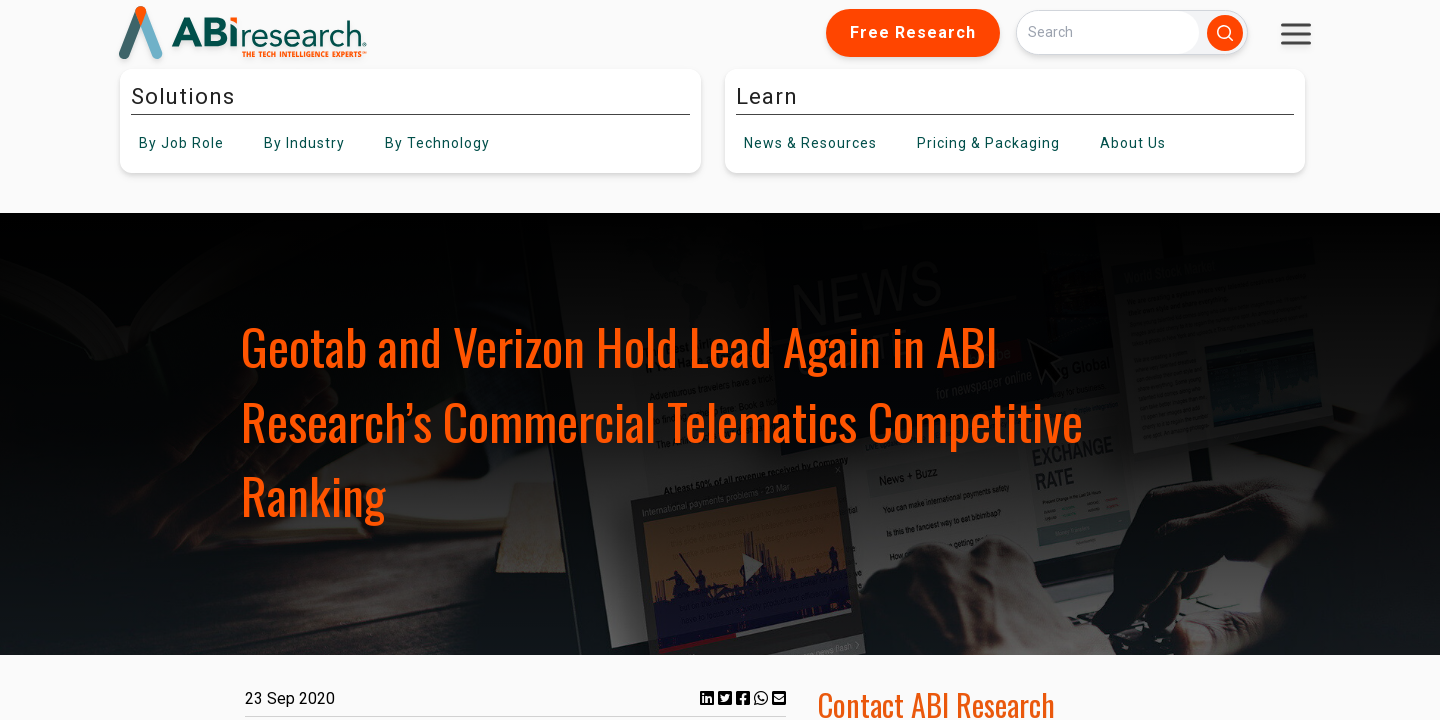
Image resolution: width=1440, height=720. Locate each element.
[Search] (1108, 32)
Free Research (913, 32)
